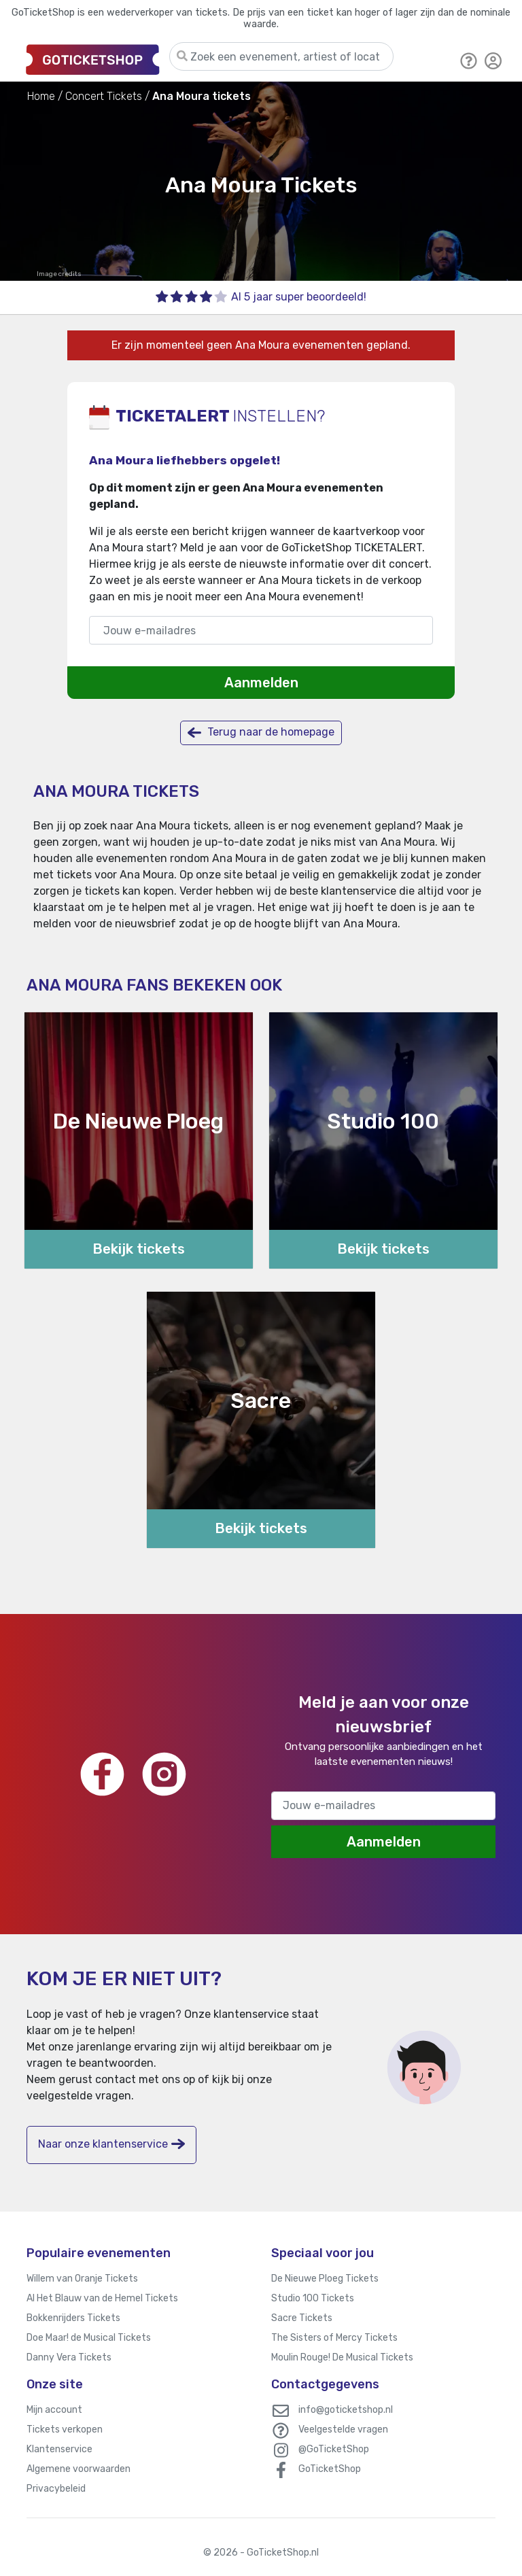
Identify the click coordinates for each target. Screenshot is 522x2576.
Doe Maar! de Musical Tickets (89, 2337)
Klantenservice (59, 2449)
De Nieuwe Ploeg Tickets (325, 2278)
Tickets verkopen (65, 2429)
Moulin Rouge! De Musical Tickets (342, 2357)
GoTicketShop (329, 2469)
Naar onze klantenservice (111, 2143)
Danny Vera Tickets (69, 2357)
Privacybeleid (56, 2488)
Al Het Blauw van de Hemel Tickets (102, 2298)
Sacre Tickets (301, 2318)
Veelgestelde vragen (343, 2429)
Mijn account (54, 2410)
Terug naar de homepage (261, 732)
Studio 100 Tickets (312, 2298)
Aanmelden (261, 682)
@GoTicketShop (333, 2449)
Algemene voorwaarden (78, 2469)
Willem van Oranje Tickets (82, 2278)
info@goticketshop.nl (345, 2410)
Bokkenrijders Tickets (73, 2318)
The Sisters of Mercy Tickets (334, 2337)
